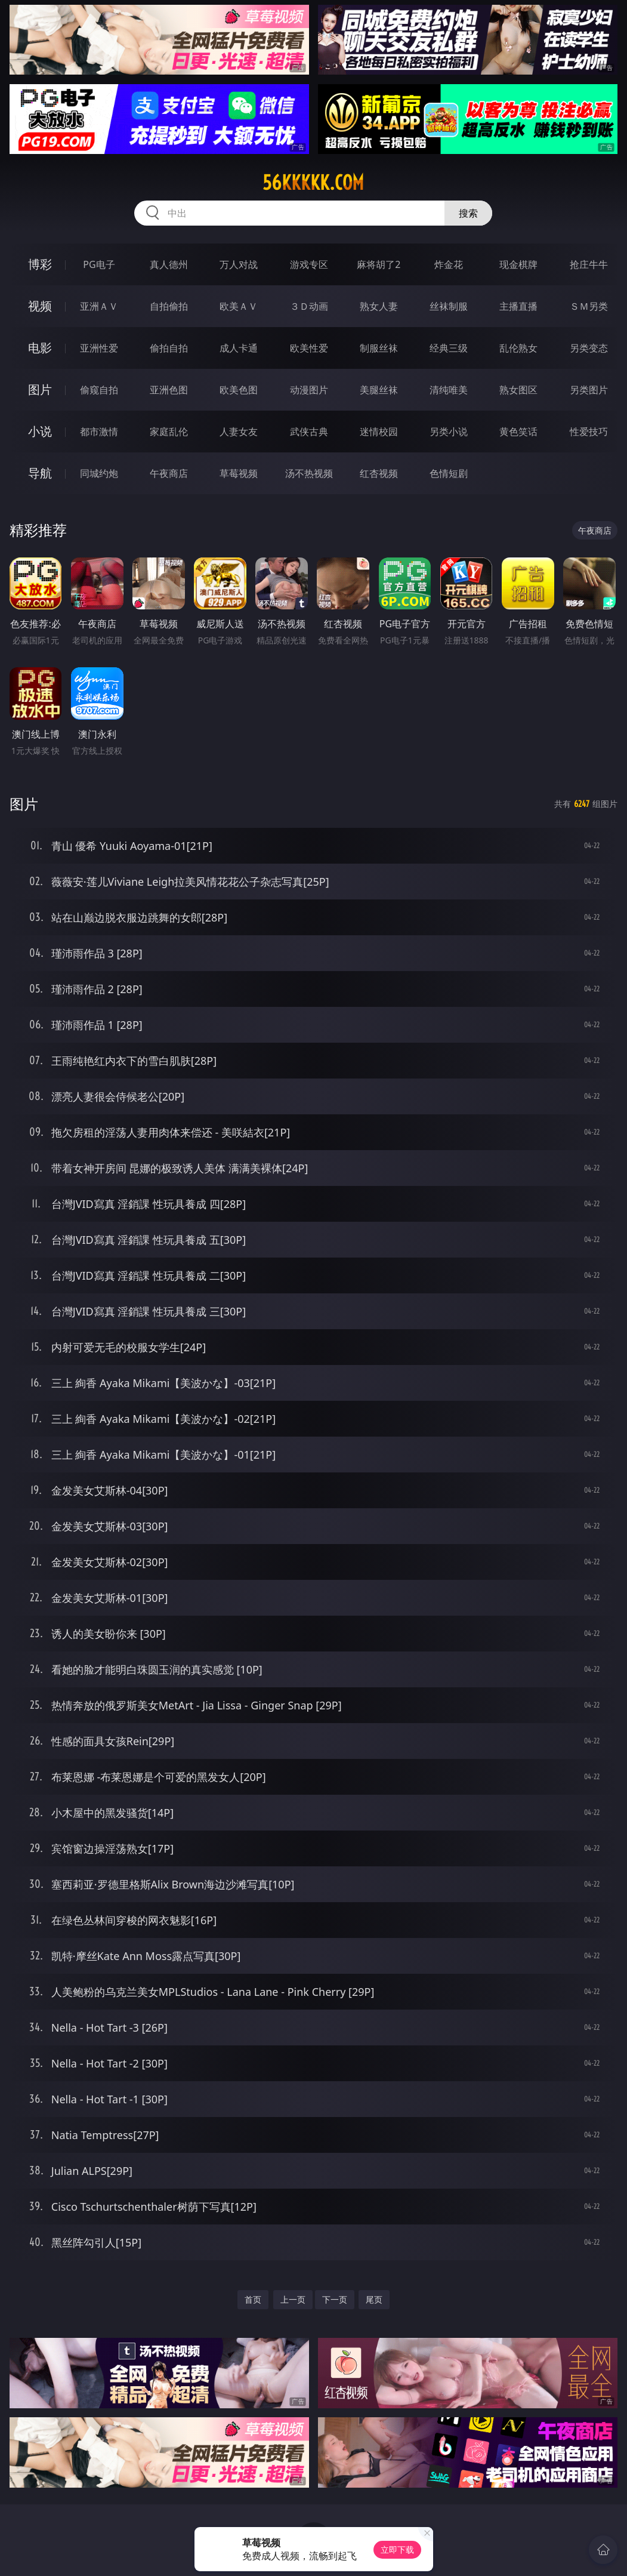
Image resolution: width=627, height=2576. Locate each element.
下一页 (334, 2299)
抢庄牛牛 (589, 264)
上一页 (292, 2299)
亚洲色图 (169, 389)
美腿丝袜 (379, 389)
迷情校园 (379, 431)
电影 (40, 348)
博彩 (40, 264)
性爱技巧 (589, 431)
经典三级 (449, 348)
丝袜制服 (449, 306)
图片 (40, 389)
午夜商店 (169, 473)
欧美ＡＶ (239, 306)
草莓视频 (239, 473)
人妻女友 (239, 431)
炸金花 (448, 264)
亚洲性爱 (99, 348)
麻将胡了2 (378, 264)
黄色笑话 (518, 431)
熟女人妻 (379, 306)
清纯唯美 (449, 389)
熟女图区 (518, 389)
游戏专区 (309, 264)
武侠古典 (309, 431)
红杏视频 (379, 473)
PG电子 (99, 264)
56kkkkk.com (313, 183)
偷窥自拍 (99, 389)
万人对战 (239, 264)
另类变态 (589, 348)
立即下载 (397, 2549)
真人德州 (169, 264)
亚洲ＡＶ (99, 306)
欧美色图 (239, 389)
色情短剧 (449, 473)
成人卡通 (239, 348)
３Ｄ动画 (309, 306)
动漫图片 (309, 389)
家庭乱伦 (169, 431)
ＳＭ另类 (589, 306)
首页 (253, 2299)
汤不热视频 (309, 473)
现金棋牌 (518, 264)
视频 (40, 306)
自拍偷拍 (169, 306)
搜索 (468, 213)
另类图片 (589, 389)
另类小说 (449, 431)
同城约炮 (99, 473)
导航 (40, 473)
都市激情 (99, 431)
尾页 (374, 2299)
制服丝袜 (379, 348)
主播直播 (518, 306)
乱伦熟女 (518, 348)
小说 (40, 431)
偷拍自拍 (169, 348)
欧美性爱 (309, 348)
